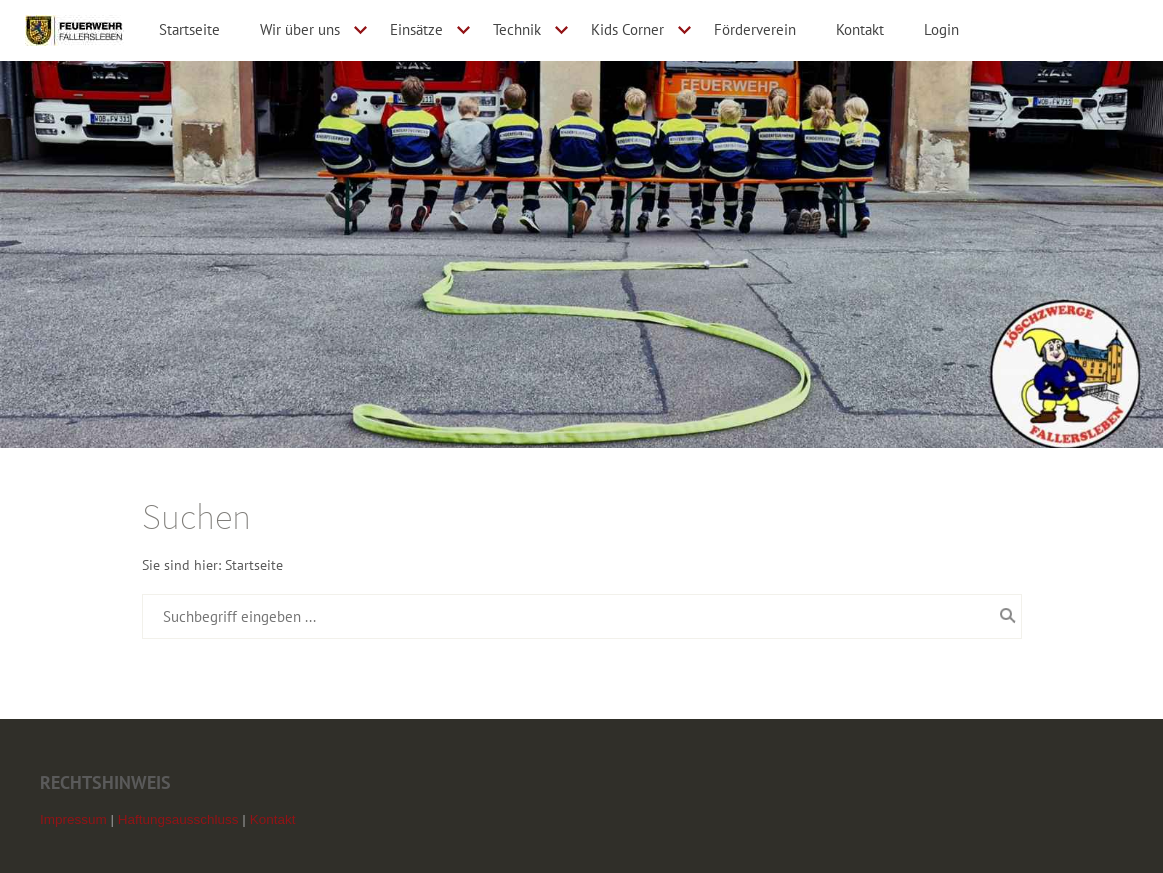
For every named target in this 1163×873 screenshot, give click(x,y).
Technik (517, 29)
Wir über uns (300, 29)
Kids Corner (627, 29)
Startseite (189, 29)
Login (941, 29)
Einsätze (416, 29)
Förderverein (755, 29)
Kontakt (860, 29)
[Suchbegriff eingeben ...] (582, 616)
